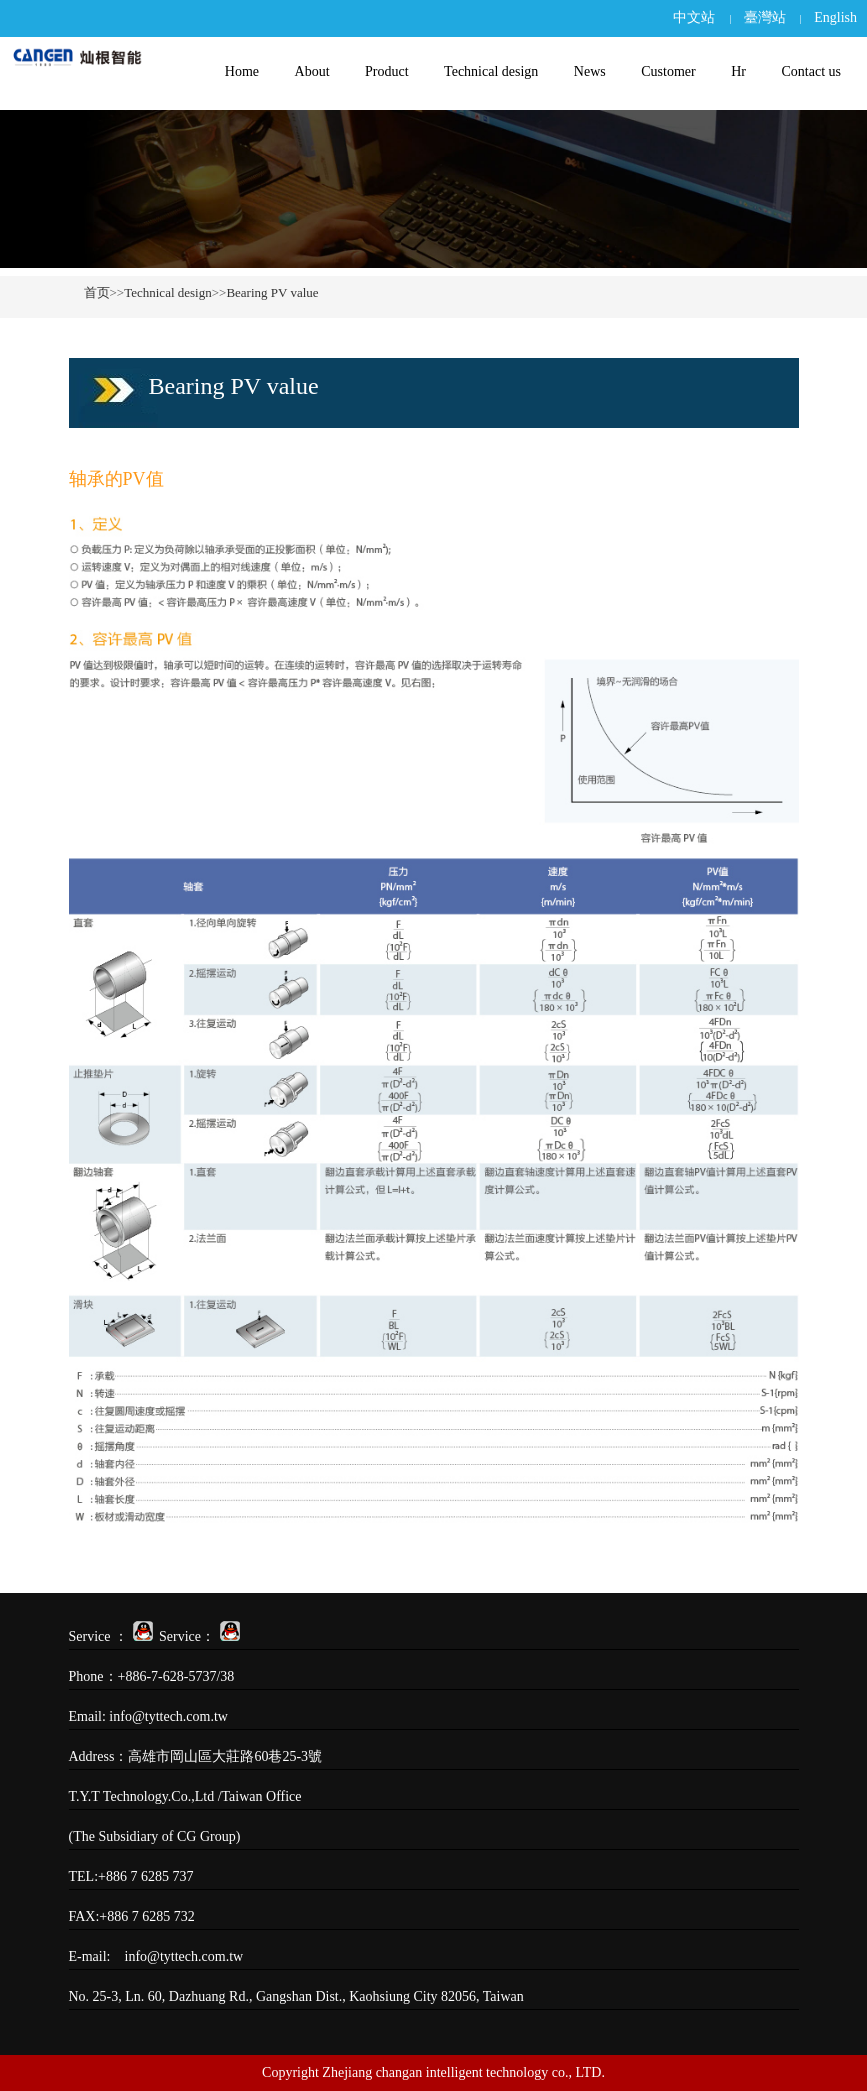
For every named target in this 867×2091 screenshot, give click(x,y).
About (312, 71)
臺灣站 (765, 17)
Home (242, 71)
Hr (738, 71)
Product (387, 71)
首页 (97, 292)
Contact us (811, 71)
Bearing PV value (272, 292)
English (835, 17)
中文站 (694, 17)
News (590, 71)
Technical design (491, 71)
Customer (668, 71)
